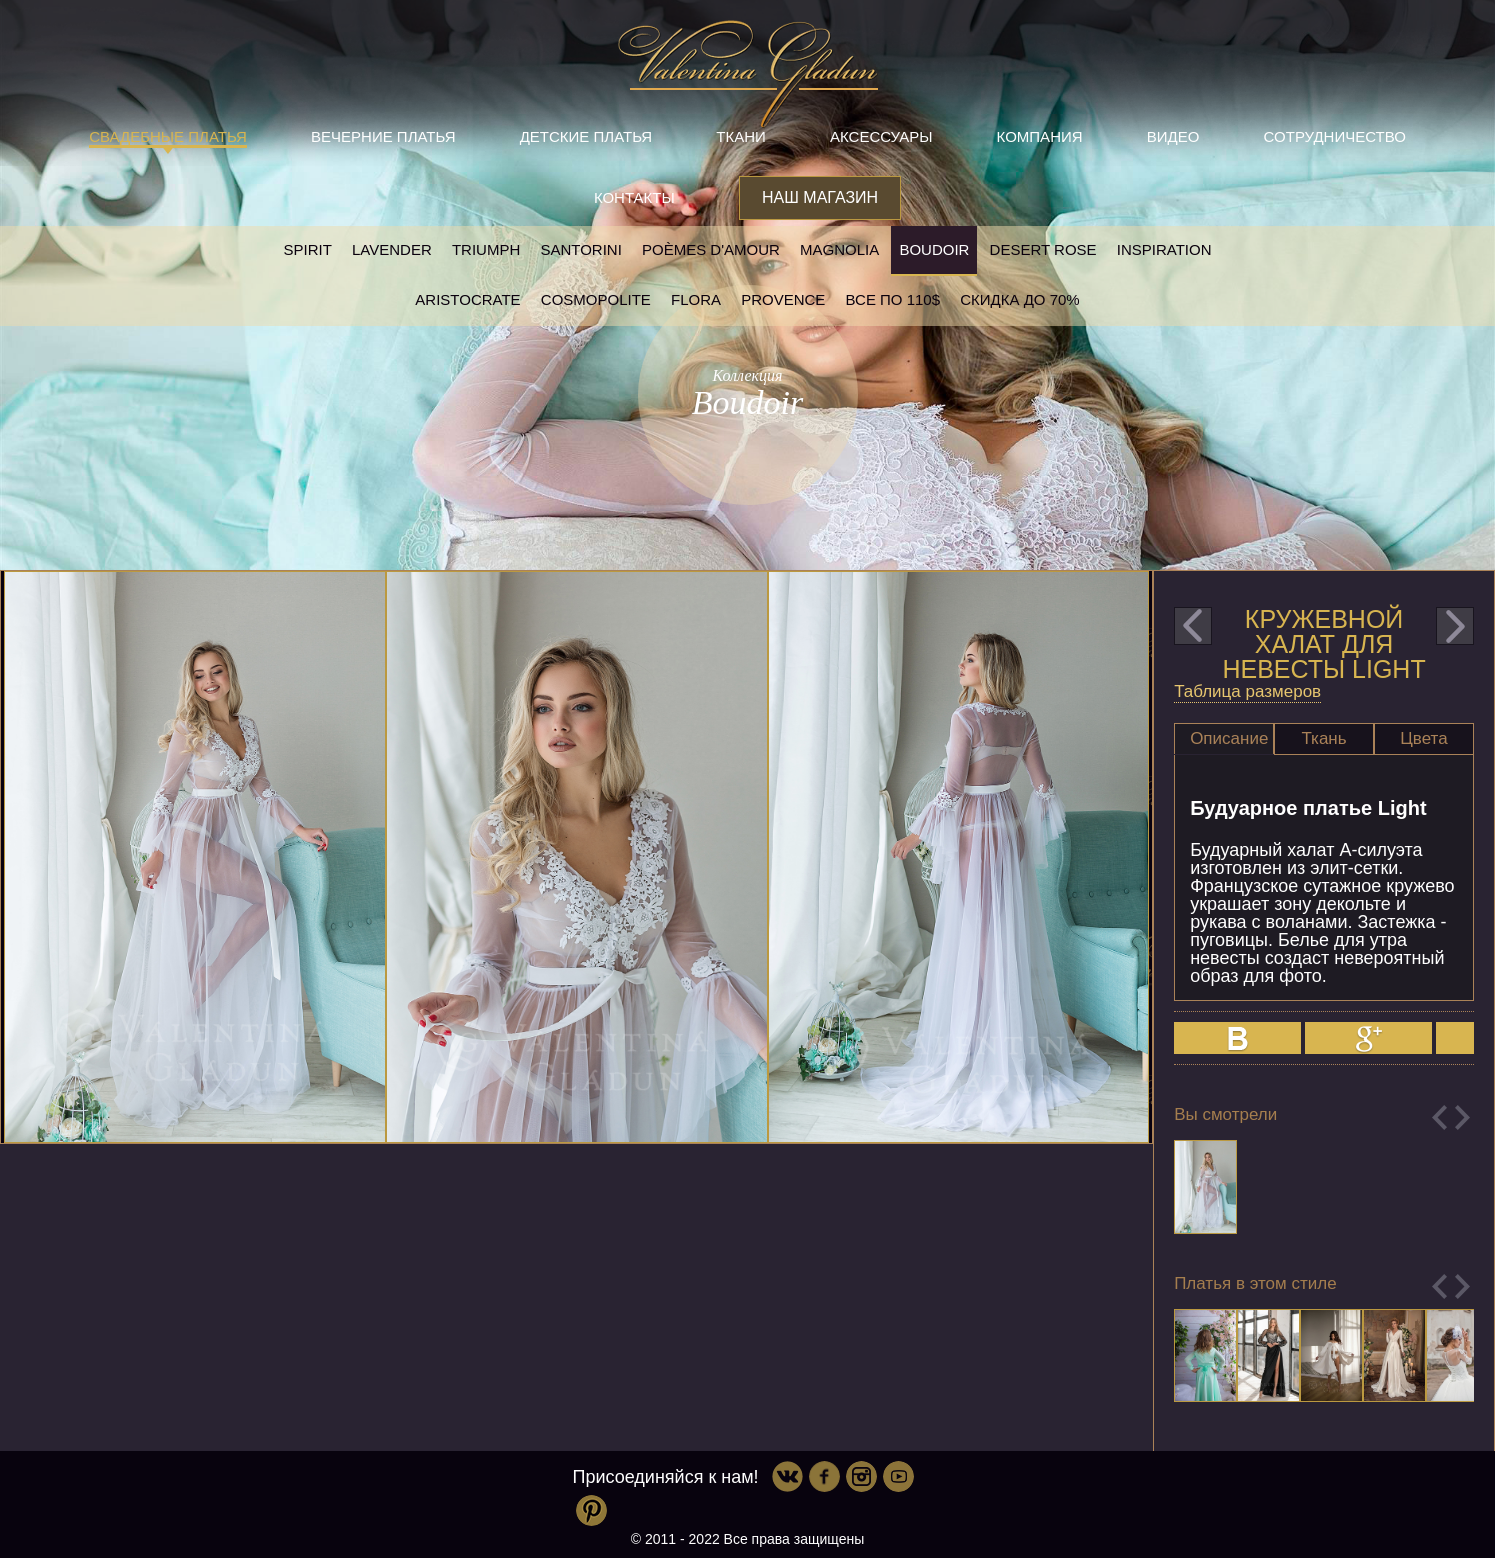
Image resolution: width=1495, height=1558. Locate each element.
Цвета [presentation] (1423, 738)
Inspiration (1164, 249)
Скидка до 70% (1019, 299)
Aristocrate (467, 299)
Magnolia (839, 249)
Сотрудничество (1335, 136)
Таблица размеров (1247, 691)
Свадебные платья (168, 136)
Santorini (580, 249)
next (1455, 626)
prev (1193, 626)
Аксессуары (881, 136)
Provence (783, 299)
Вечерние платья (383, 136)
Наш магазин (820, 197)
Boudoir (934, 249)
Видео (1173, 136)
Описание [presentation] (1229, 738)
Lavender (392, 249)
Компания (1040, 136)
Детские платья (586, 136)
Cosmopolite (596, 299)
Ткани (741, 136)
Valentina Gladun (748, 74)
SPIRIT (307, 249)
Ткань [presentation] (1323, 738)
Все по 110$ (893, 299)
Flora (696, 299)
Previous (1439, 1117)
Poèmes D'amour (711, 249)
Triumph (486, 249)
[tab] (1224, 739)
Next (1462, 1117)
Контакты (634, 197)
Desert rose (1043, 249)
